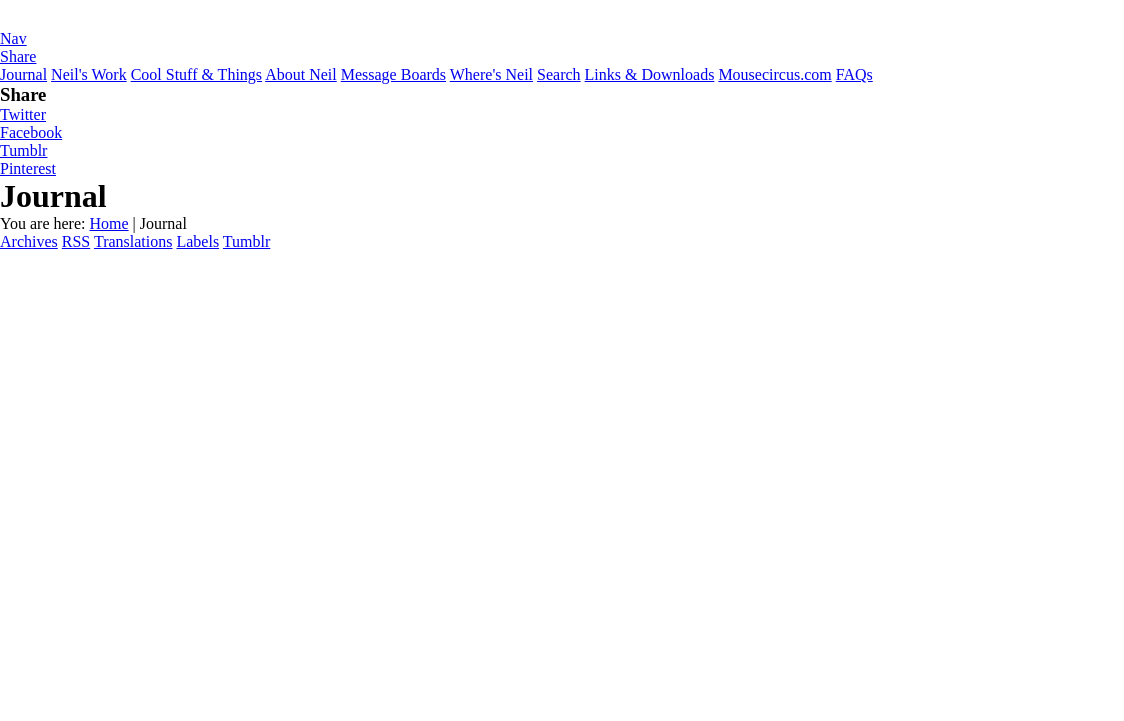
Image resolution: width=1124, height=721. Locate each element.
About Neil (301, 74)
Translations (133, 241)
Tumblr (23, 150)
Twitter (23, 114)
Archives (29, 241)
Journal (23, 74)
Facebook (31, 132)
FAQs (854, 74)
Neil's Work (89, 74)
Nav (13, 38)
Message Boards (393, 74)
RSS (76, 241)
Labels (197, 241)
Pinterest (28, 168)
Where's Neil (491, 74)
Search (559, 74)
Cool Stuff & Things (196, 74)
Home (108, 223)
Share (18, 56)
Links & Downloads (650, 74)
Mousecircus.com (774, 74)
